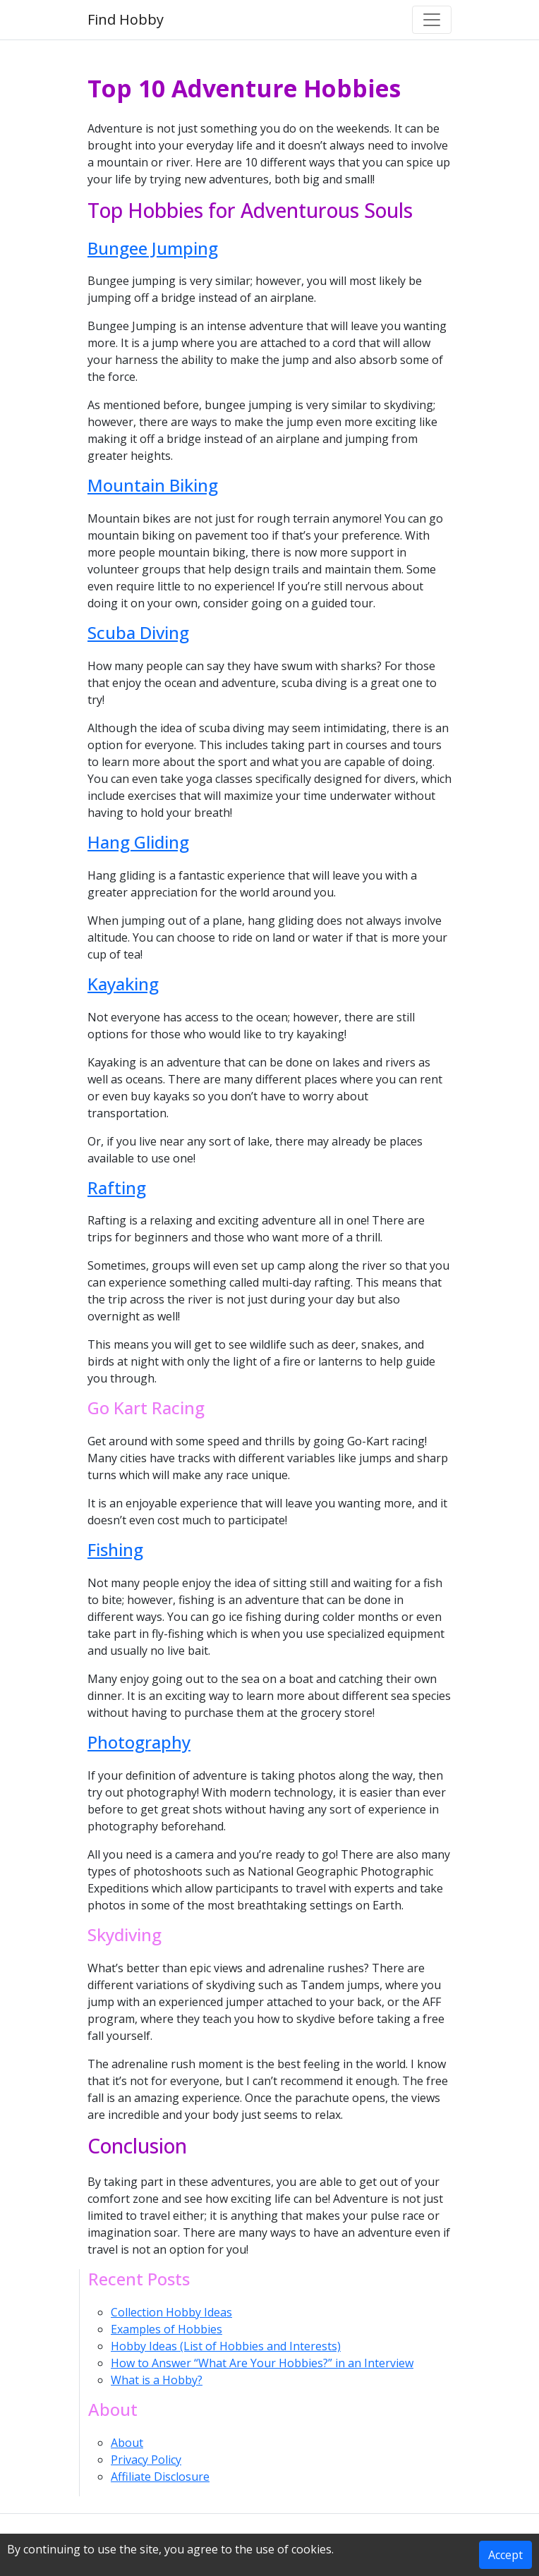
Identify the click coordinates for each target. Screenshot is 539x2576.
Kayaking (123, 983)
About (127, 2442)
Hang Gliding (138, 841)
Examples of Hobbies (166, 2329)
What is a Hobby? (156, 2380)
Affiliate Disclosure (160, 2476)
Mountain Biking (152, 485)
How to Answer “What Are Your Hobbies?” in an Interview (262, 2363)
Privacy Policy (146, 2459)
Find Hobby (125, 19)
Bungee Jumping (152, 248)
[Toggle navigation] (432, 20)
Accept (505, 2555)
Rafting (116, 1187)
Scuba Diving (138, 632)
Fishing (115, 1549)
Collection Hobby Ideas (171, 2312)
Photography (138, 1742)
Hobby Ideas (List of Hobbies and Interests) (226, 2346)
